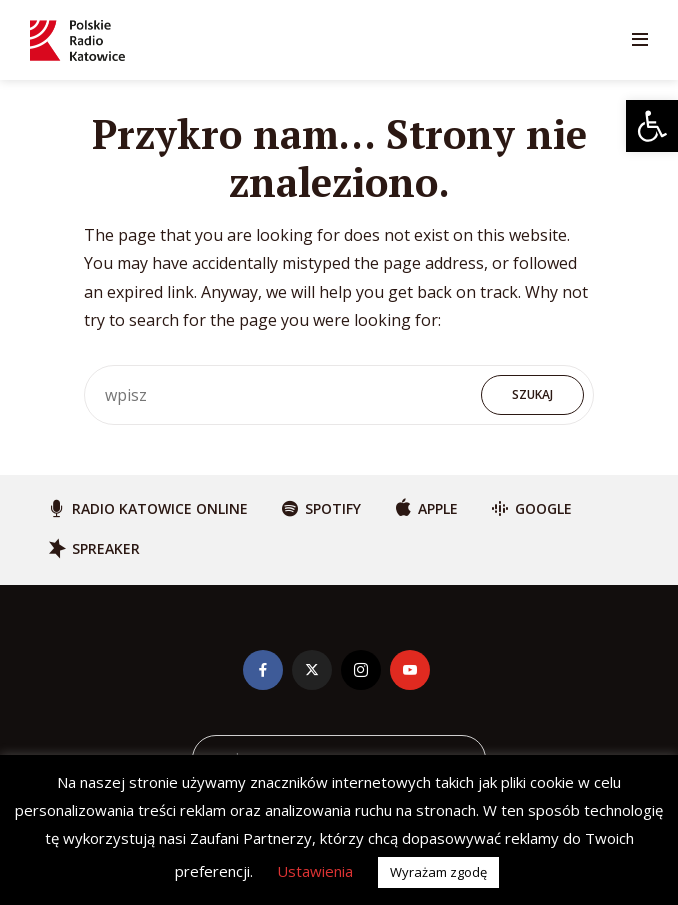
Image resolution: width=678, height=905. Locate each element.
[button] (652, 126)
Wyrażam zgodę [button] (438, 872)
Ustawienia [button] (315, 871)
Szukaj (532, 394)
